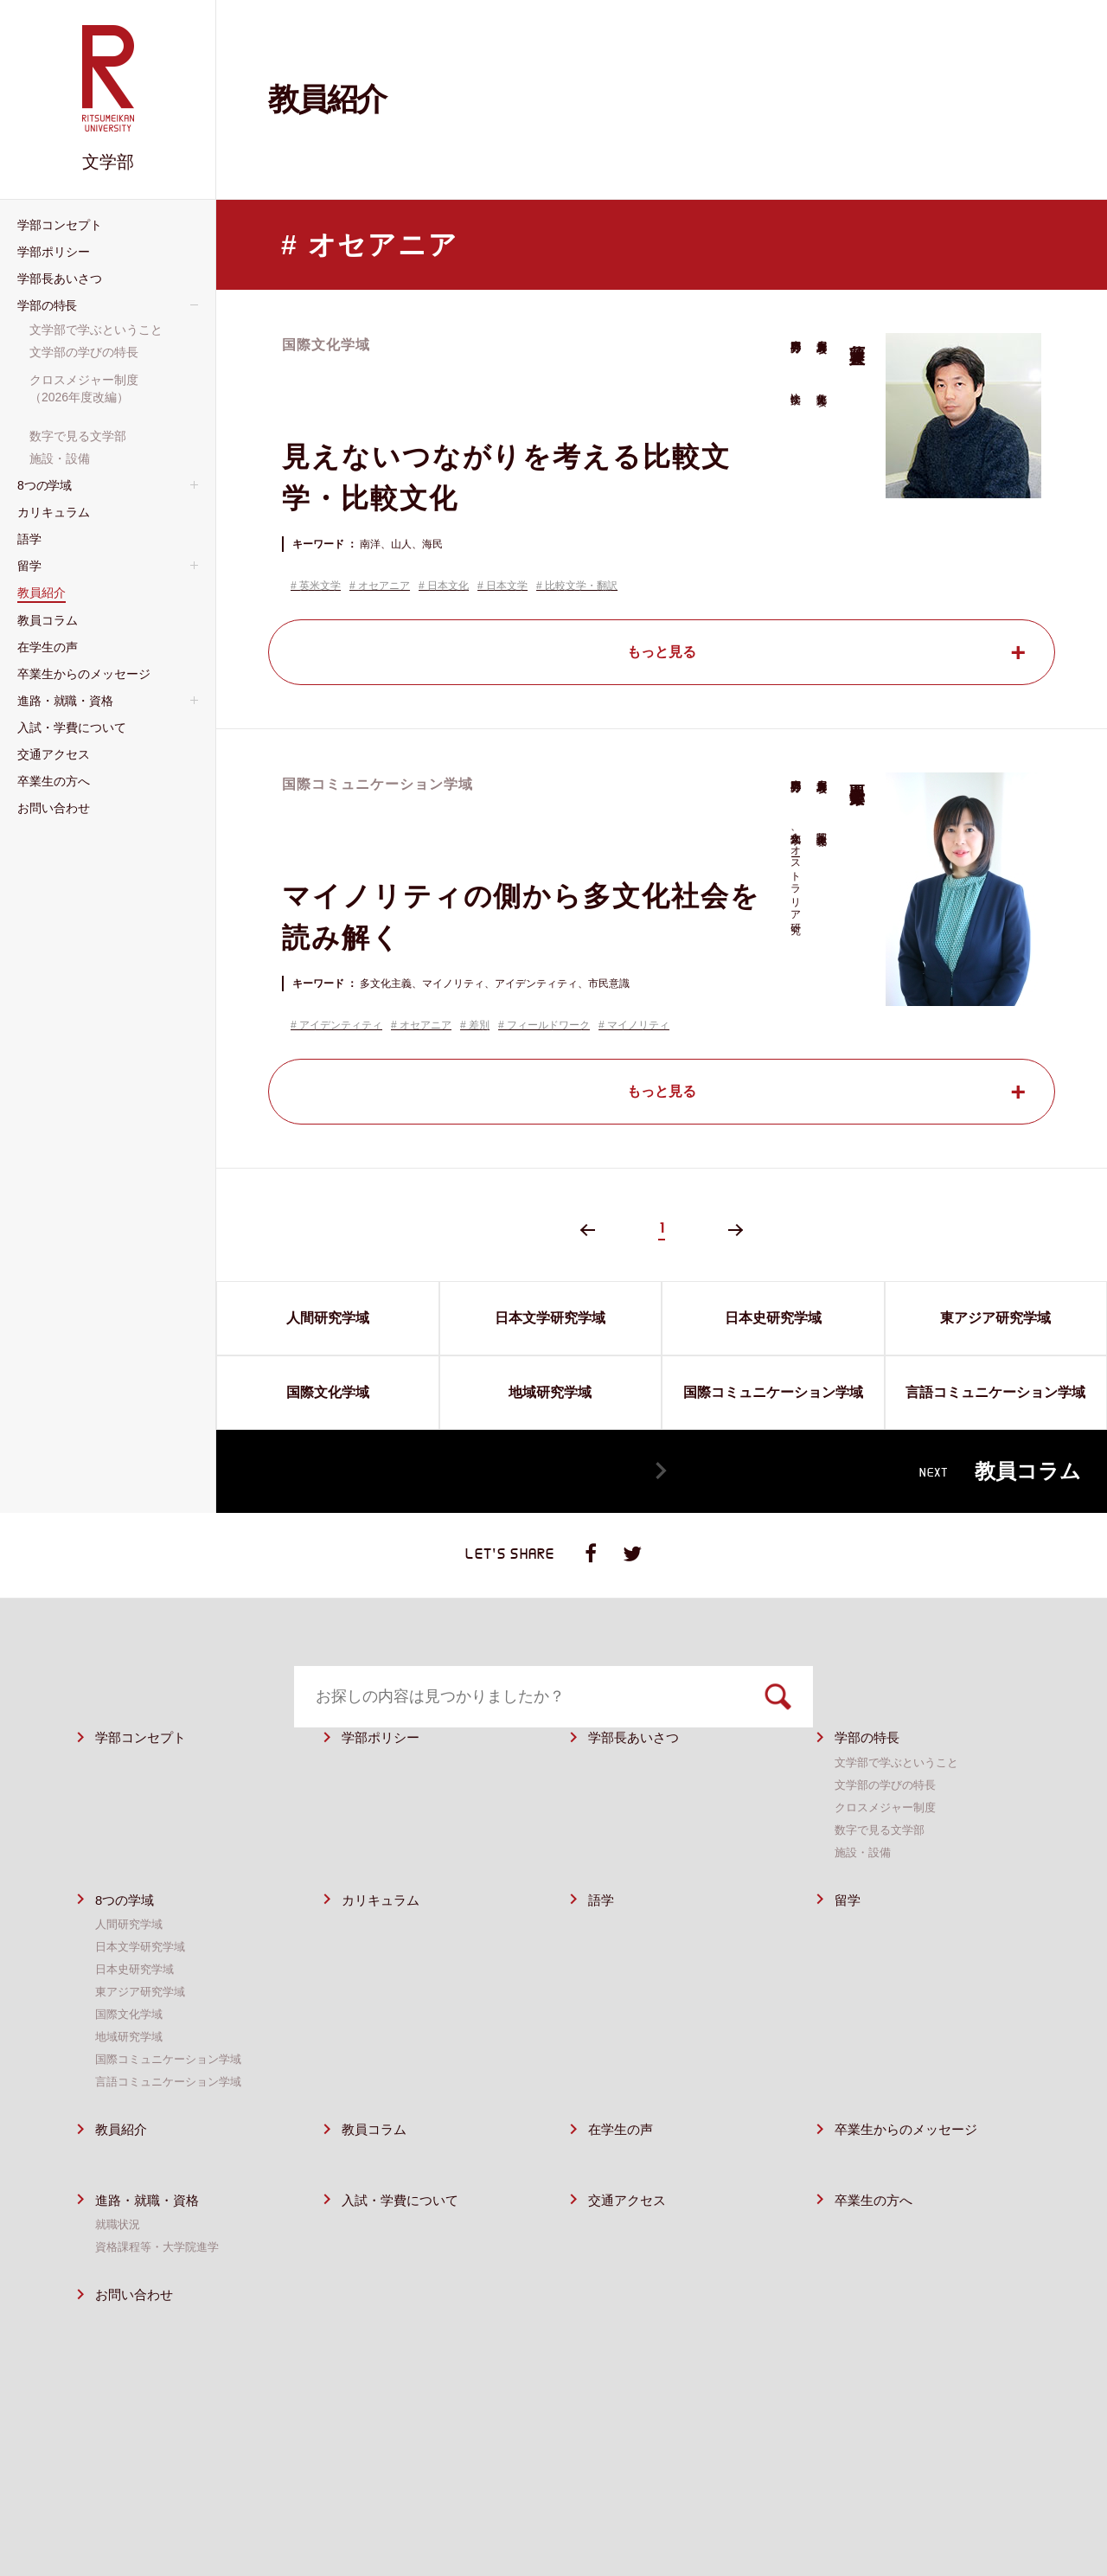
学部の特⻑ (871, 1781)
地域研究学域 (131, 2080)
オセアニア (384, 586)
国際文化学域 (131, 2058)
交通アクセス (632, 2243)
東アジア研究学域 (143, 2035)
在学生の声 (625, 2173)
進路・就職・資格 (154, 2243)
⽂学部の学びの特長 (889, 1828)
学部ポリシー (386, 1781)
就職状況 (119, 2268)
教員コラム (378, 2173)
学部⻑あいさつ (639, 1781)
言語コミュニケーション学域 (174, 2125)
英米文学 (320, 586)
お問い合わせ (139, 2338)
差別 (479, 1025)
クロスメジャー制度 (889, 1850)
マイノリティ (638, 1025)
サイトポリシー (675, 2504)
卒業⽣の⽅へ (879, 2243)
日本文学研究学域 (143, 1990)
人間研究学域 (131, 1968)
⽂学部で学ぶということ (901, 1805)
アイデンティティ (340, 1025)
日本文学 (507, 586)
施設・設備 (865, 1895)
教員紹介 (124, 2173)
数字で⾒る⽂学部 (883, 1873)
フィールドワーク (548, 1025)
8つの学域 (128, 1943)
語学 (602, 1943)
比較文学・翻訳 (581, 586)
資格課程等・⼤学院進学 (161, 2290)
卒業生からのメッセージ (915, 2173)
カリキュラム (386, 1943)
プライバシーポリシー (804, 2504)
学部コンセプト (146, 1781)
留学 (849, 1943)
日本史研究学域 (137, 2013)
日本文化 (448, 586)
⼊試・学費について (408, 2243)
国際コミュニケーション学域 (174, 2103)
